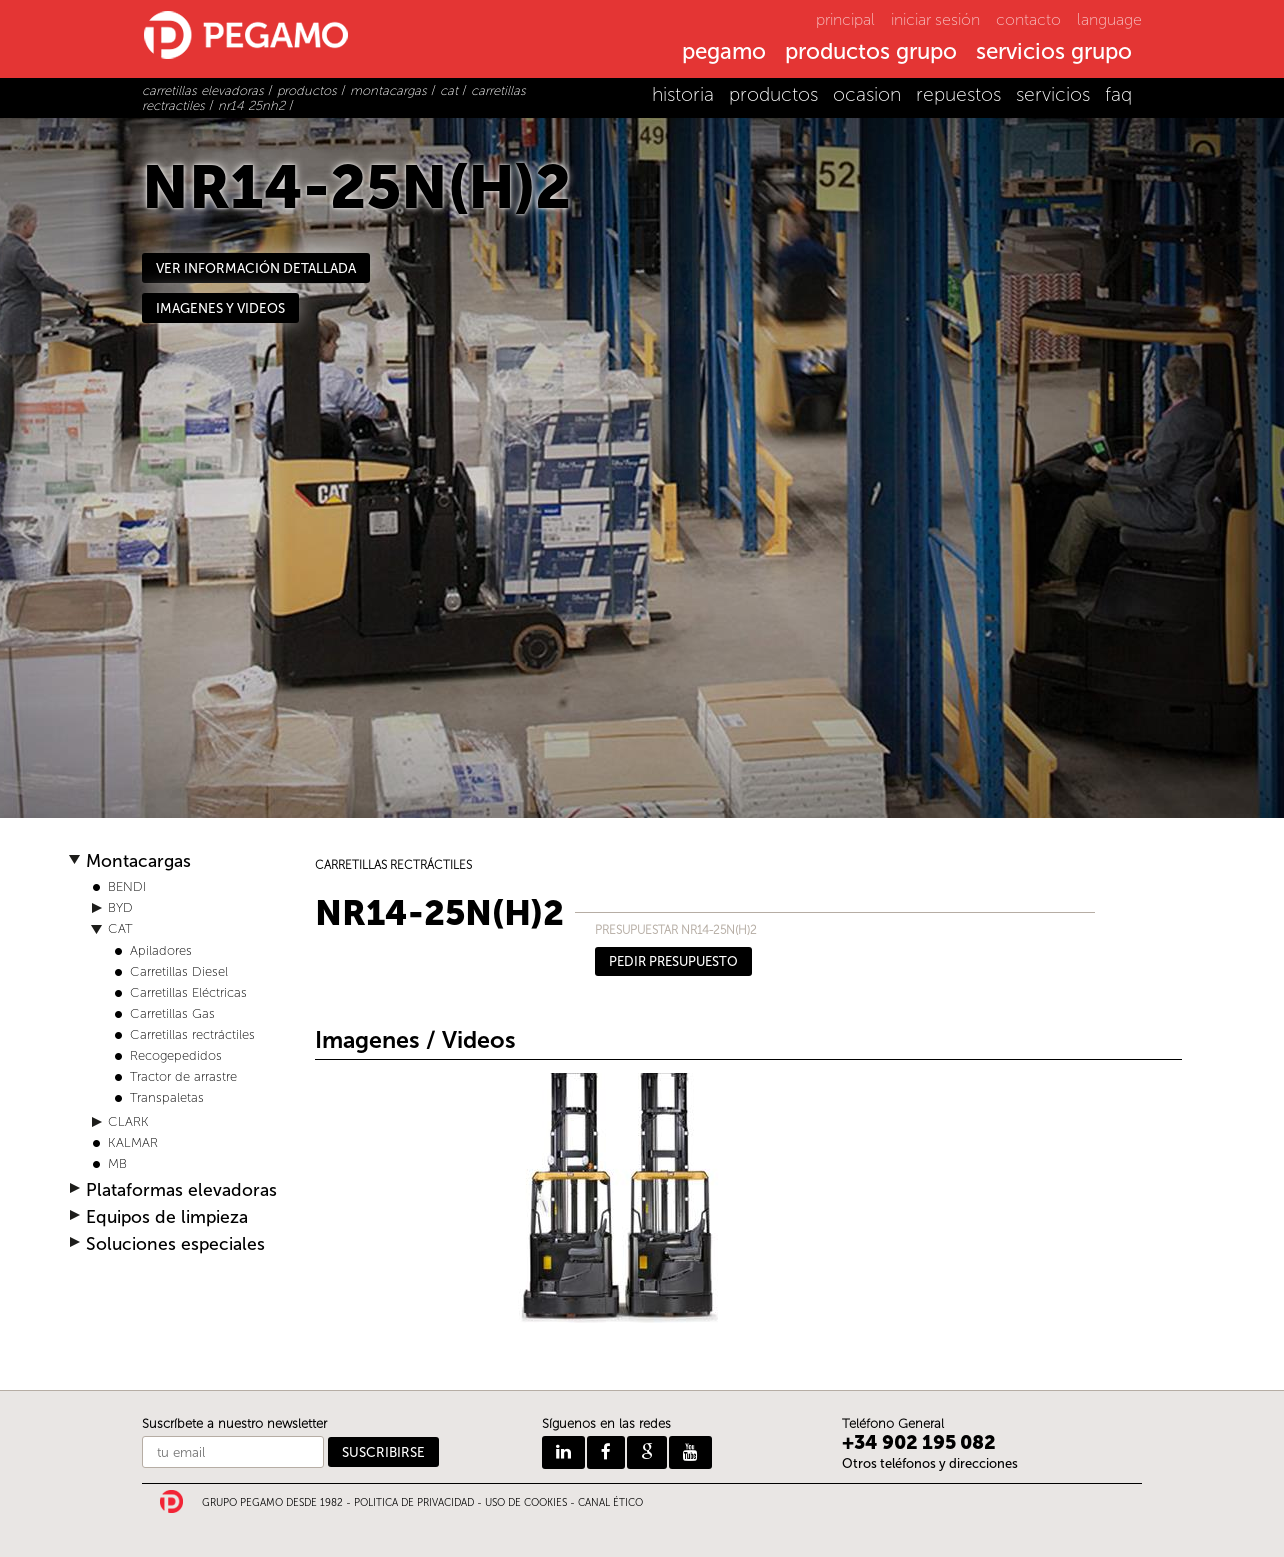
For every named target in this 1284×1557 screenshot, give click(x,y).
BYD (120, 907)
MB (117, 1163)
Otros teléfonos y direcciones (930, 1463)
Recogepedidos (176, 1055)
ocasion (867, 94)
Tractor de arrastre (183, 1076)
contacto (1028, 19)
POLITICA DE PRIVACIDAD (414, 1503)
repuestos (958, 94)
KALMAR (133, 1142)
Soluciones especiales (175, 1244)
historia (683, 94)
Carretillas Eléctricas (188, 992)
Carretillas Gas (172, 1013)
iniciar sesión (935, 19)
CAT (120, 928)
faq (1118, 94)
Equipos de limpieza (167, 1217)
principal (845, 19)
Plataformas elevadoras (181, 1190)
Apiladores (161, 950)
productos (773, 94)
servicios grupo (1054, 53)
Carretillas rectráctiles (192, 1034)
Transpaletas (167, 1097)
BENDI (127, 886)
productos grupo (871, 53)
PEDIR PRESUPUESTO (673, 961)
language (1109, 19)
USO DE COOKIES (526, 1503)
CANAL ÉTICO (610, 1503)
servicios (1053, 94)
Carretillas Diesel (179, 971)
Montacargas (138, 861)
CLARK (128, 1121)
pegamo (724, 53)
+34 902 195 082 (919, 1442)
